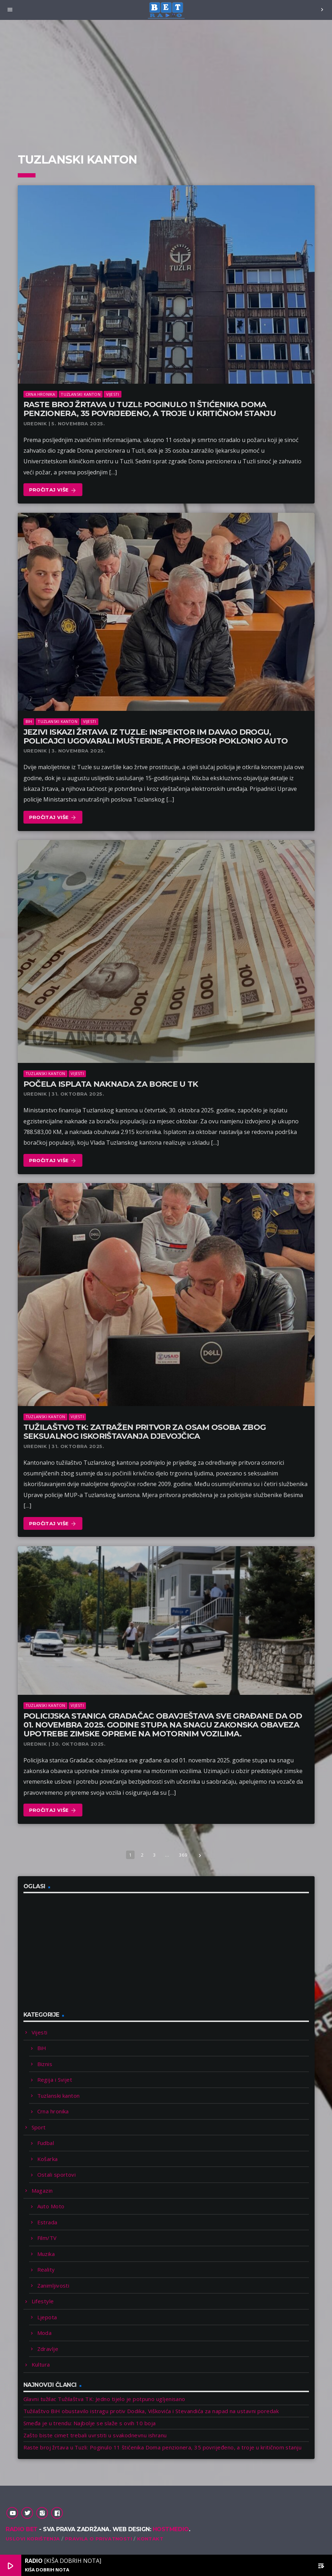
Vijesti (112, 394)
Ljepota (47, 2317)
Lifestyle (43, 2301)
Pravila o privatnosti (98, 2539)
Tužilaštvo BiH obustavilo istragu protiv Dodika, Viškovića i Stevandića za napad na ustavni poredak (151, 2411)
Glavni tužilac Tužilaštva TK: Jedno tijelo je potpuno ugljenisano (104, 2398)
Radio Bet (22, 2529)
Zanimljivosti (53, 2285)
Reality (46, 2269)
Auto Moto (51, 2206)
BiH (29, 721)
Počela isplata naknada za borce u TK (110, 1084)
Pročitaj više (53, 490)
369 (183, 1855)
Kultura (41, 2364)
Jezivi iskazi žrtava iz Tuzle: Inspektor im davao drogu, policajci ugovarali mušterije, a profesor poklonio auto (155, 736)
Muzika (46, 2253)
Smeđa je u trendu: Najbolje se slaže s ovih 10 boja (89, 2423)
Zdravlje (48, 2348)
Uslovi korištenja (33, 2539)
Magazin (42, 2190)
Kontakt (150, 2539)
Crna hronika (40, 394)
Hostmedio (171, 2529)
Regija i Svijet (54, 2079)
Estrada (47, 2222)
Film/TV (47, 2237)
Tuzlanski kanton (80, 394)
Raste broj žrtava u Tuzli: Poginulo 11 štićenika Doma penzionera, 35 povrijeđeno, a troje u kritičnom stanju (149, 409)
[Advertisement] (166, 82)
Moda (44, 2332)
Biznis (45, 2063)
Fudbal (45, 2142)
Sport (39, 2127)
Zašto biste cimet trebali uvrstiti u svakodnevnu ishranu (95, 2435)
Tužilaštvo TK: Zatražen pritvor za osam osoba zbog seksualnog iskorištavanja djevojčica (144, 1431)
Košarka (47, 2158)
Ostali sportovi (56, 2174)
